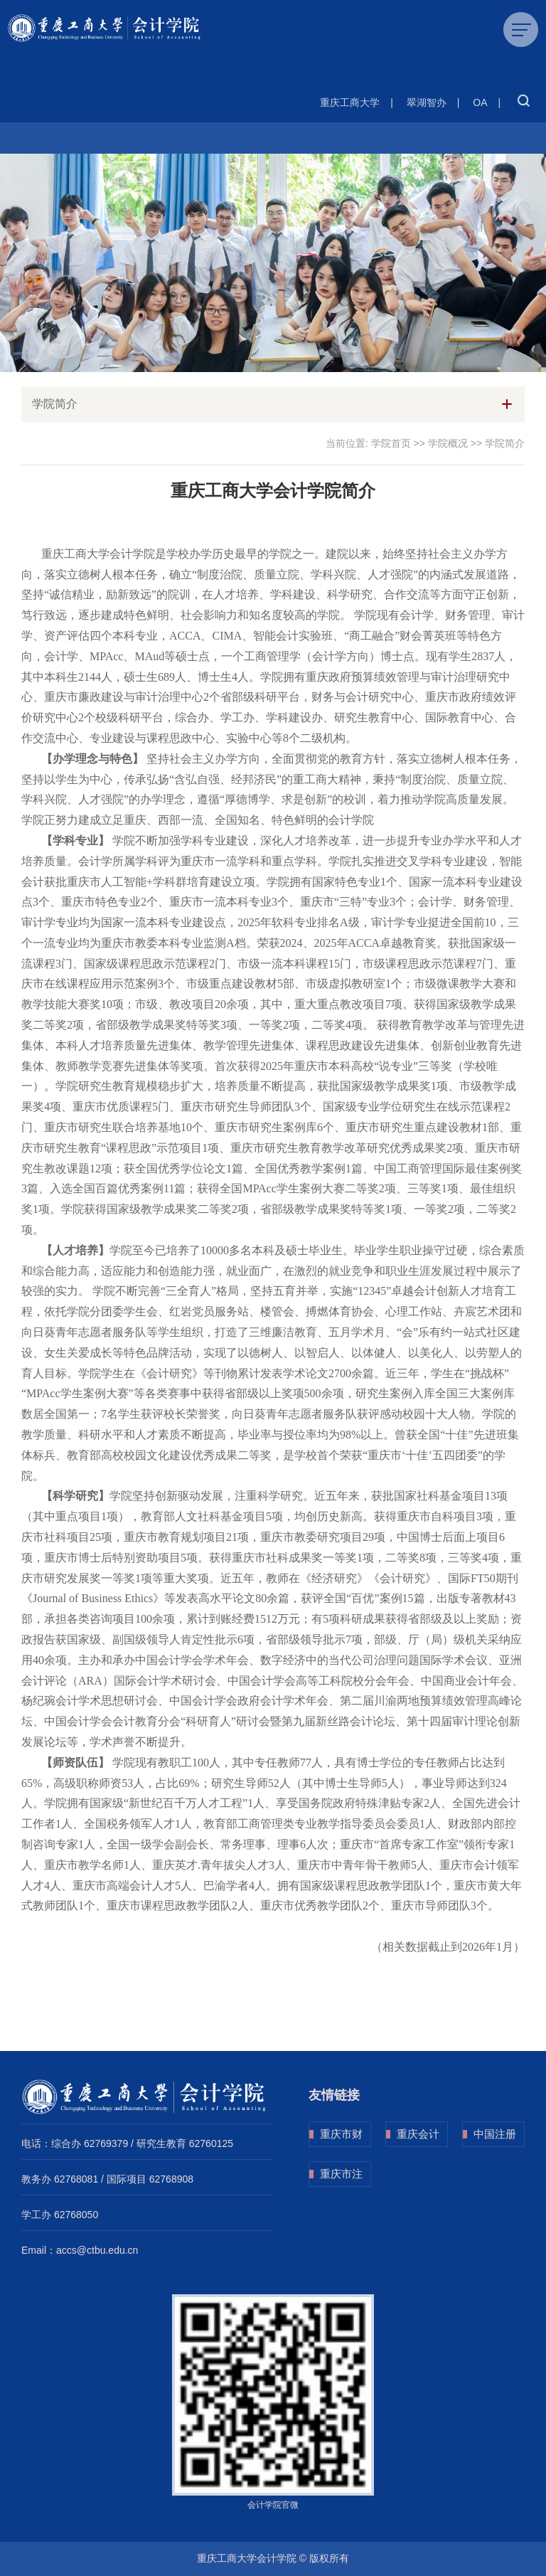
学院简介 (505, 443)
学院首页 (391, 443)
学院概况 (448, 443)
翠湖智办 (426, 102)
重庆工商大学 (350, 102)
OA (480, 102)
